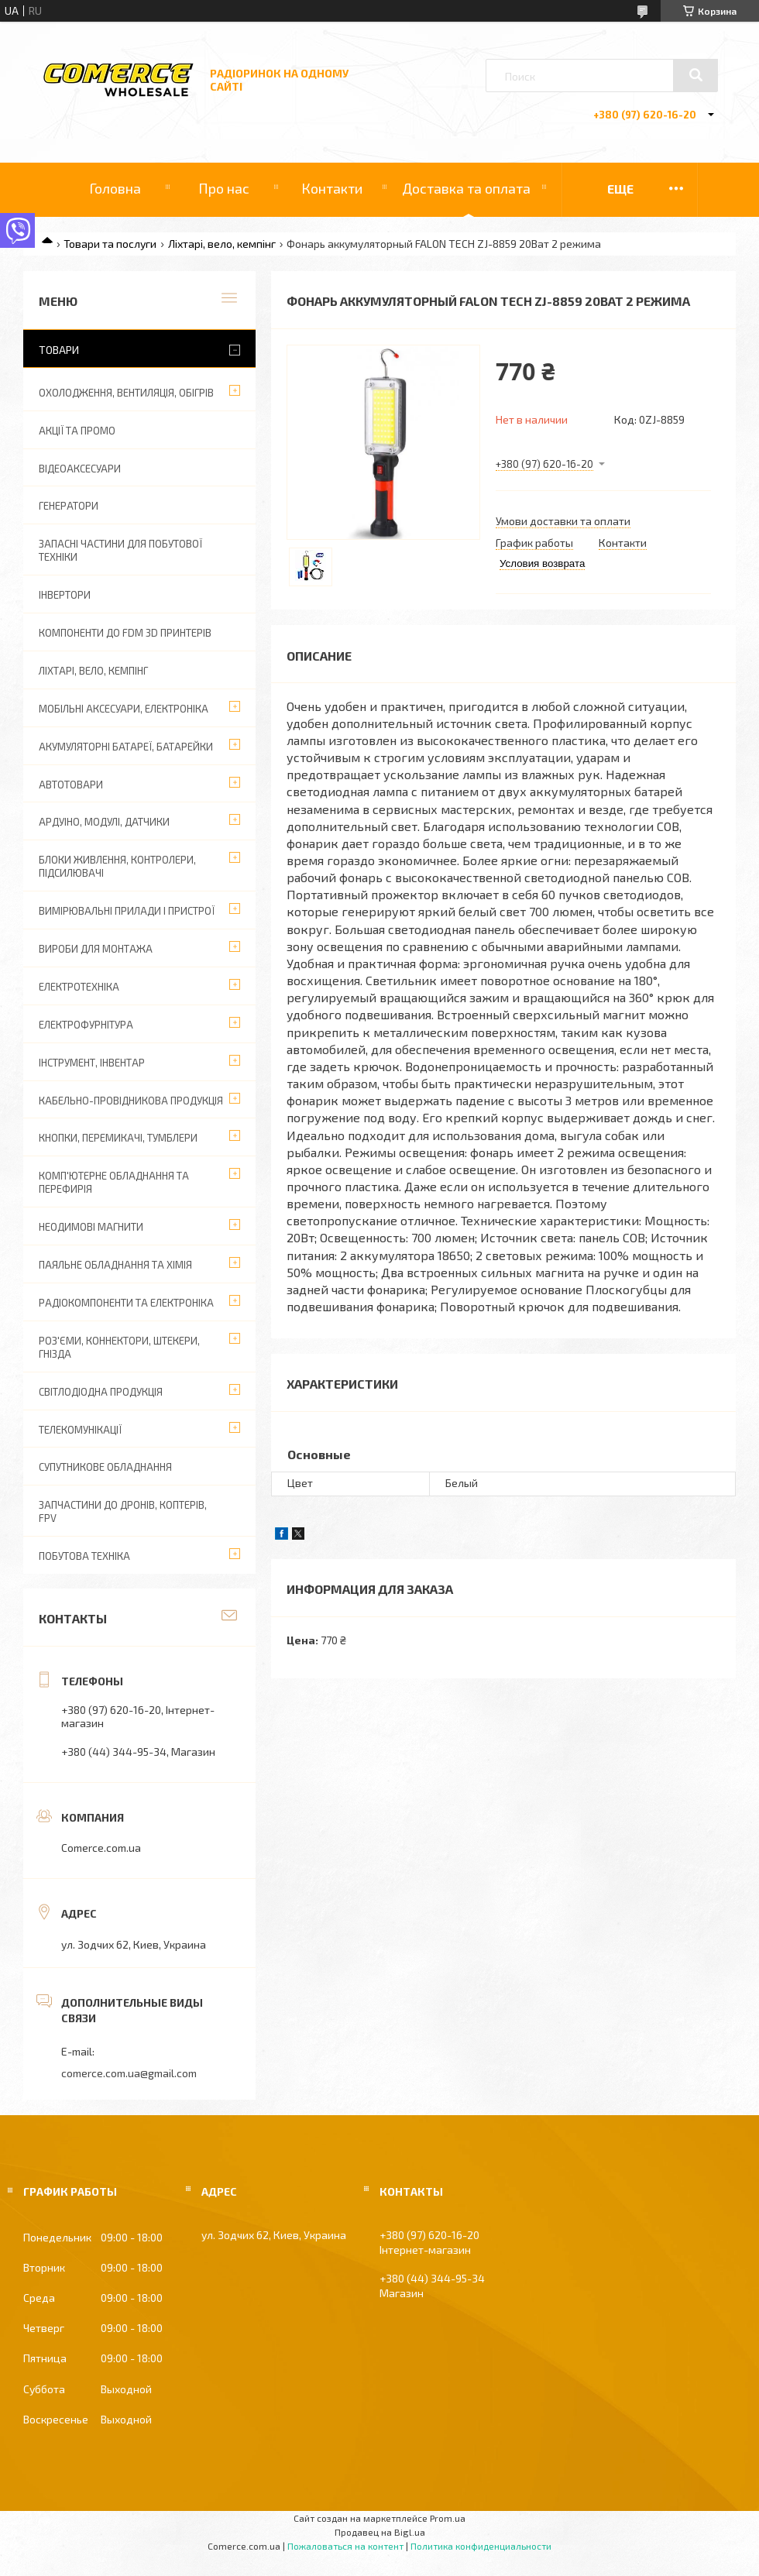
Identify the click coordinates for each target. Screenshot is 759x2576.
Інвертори (65, 595)
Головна (115, 188)
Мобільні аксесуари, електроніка (123, 708)
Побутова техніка (84, 1556)
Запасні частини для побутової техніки (120, 550)
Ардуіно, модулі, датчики (104, 822)
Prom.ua (447, 2517)
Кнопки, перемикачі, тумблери (118, 1138)
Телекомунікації (80, 1430)
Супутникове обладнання (105, 1467)
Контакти (331, 188)
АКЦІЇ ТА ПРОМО (77, 430)
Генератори (68, 506)
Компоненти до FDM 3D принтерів (125, 633)
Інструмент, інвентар (92, 1062)
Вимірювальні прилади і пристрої (127, 911)
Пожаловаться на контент (345, 2545)
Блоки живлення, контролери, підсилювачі (117, 866)
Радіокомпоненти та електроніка (126, 1303)
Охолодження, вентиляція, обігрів (126, 392)
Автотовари (71, 784)
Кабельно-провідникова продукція (131, 1100)
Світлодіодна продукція (101, 1392)
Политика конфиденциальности (480, 2545)
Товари (59, 349)
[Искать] (695, 75)
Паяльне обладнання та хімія (115, 1265)
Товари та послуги (110, 243)
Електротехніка (79, 987)
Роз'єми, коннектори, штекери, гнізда (119, 1347)
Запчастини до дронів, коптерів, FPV (123, 1511)
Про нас (223, 188)
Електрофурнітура (86, 1024)
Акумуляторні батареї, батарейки (126, 746)
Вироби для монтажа (96, 949)
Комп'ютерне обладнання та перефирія (114, 1182)
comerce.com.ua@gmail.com (129, 2073)
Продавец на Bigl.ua (380, 2531)
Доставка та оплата (466, 188)
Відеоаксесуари (80, 468)
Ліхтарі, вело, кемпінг (222, 243)
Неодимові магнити (91, 1227)
